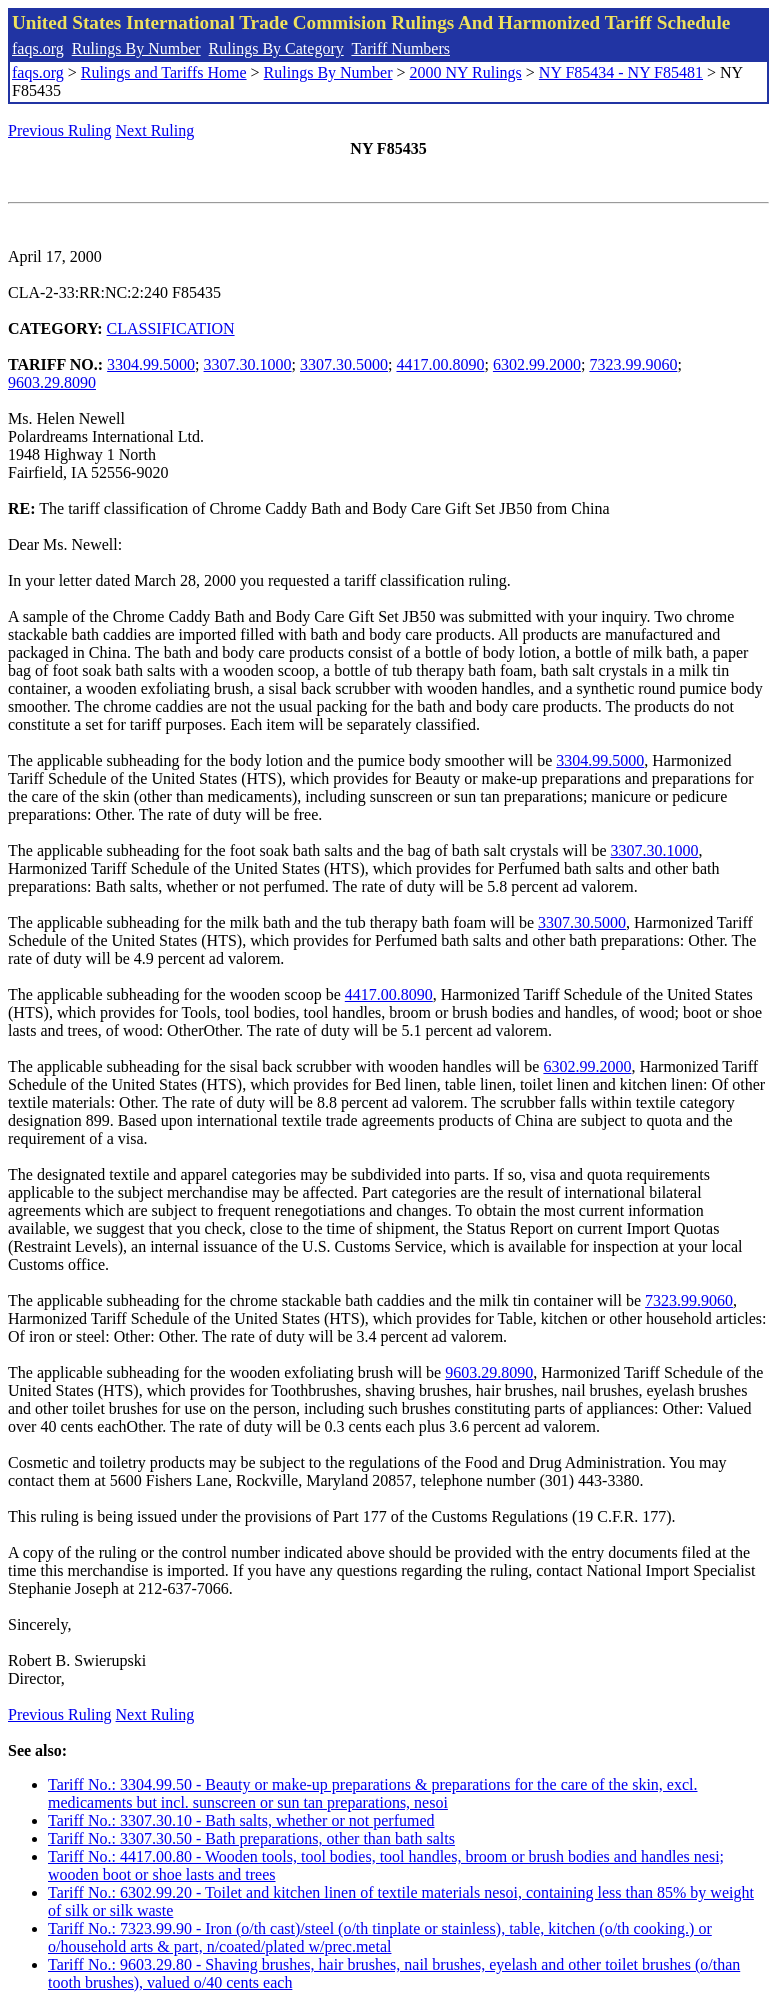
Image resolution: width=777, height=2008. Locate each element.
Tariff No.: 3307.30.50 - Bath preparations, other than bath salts (251, 1838)
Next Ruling (155, 130)
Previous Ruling (60, 130)
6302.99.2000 (537, 364)
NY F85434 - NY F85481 (621, 72)
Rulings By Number (136, 48)
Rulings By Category (276, 48)
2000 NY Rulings (466, 72)
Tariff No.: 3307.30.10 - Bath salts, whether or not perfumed (241, 1820)
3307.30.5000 (344, 364)
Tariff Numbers (400, 48)
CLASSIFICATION (171, 328)
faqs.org (38, 48)
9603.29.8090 (52, 382)
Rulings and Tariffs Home (164, 72)
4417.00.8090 (440, 364)
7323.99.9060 (633, 364)
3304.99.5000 (151, 364)
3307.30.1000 (248, 364)
